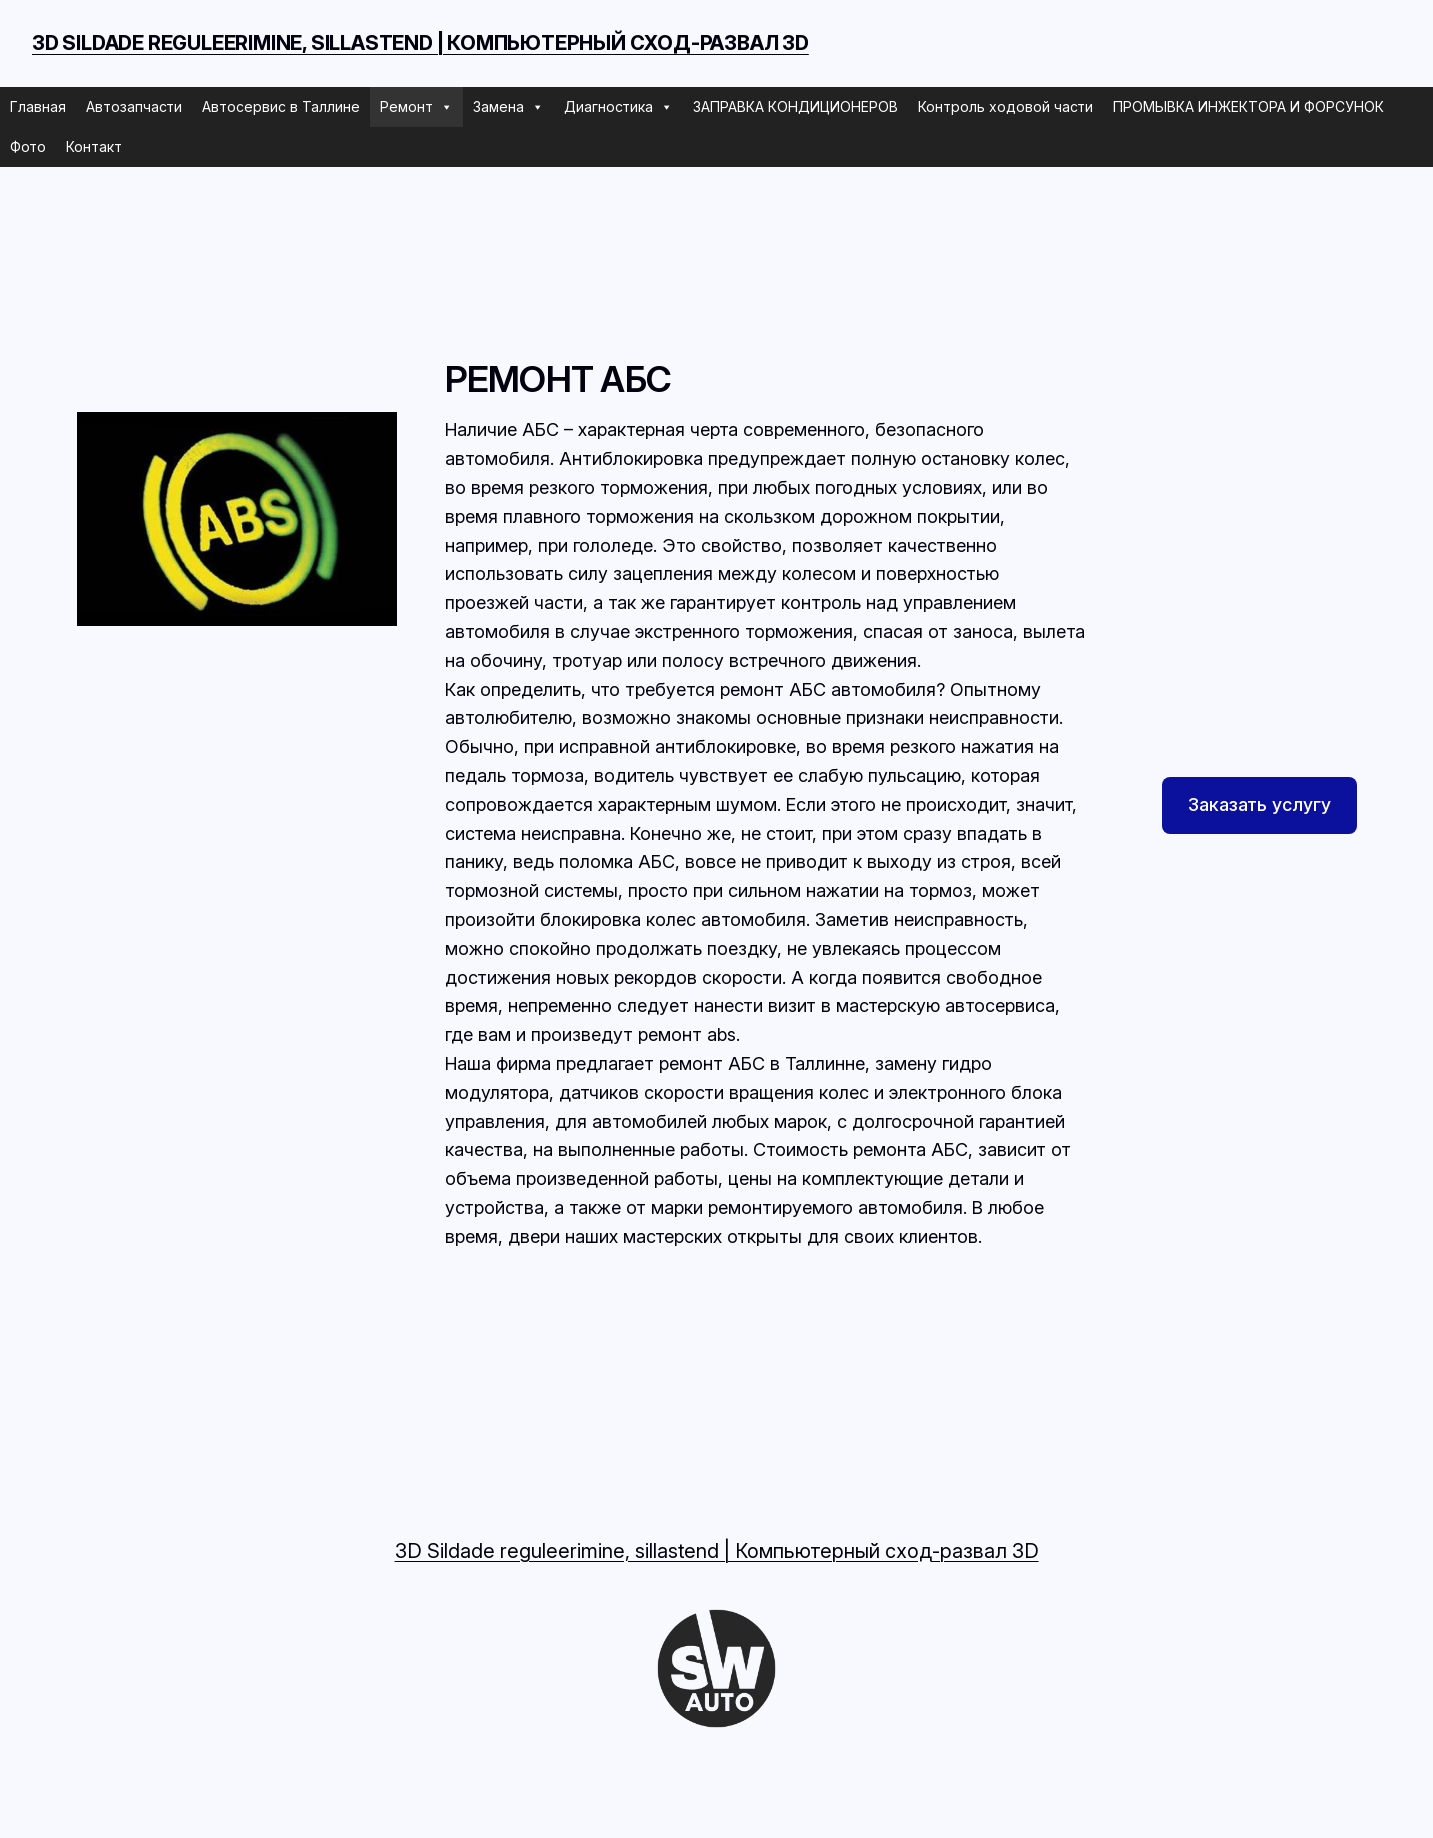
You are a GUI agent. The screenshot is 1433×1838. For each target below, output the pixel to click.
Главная (38, 106)
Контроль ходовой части (1005, 106)
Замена (508, 107)
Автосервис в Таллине (281, 106)
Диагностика (618, 107)
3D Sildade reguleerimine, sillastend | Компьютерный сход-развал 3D (420, 43)
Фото (28, 146)
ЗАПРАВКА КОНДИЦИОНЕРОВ (795, 106)
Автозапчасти (134, 106)
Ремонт (416, 107)
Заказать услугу (1259, 804)
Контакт (94, 146)
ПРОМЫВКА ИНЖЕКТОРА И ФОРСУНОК (1248, 106)
